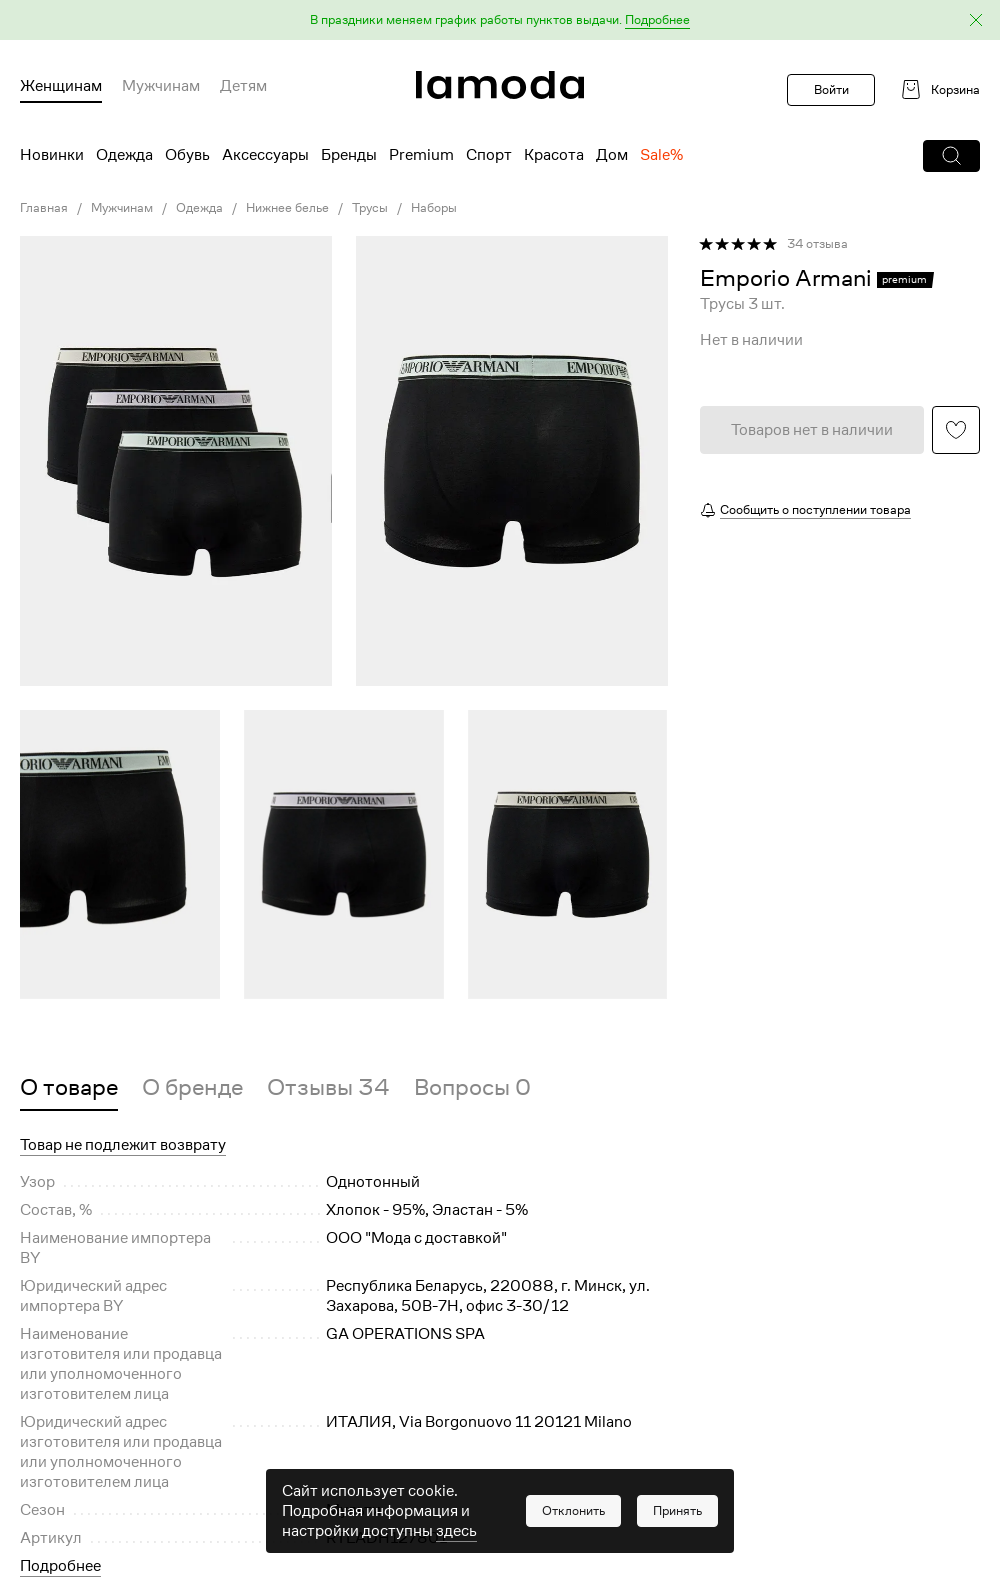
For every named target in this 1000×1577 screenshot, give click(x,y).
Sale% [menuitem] (661, 155)
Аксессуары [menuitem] (265, 155)
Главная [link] (44, 208)
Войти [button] (831, 89)
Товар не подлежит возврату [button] (123, 1145)
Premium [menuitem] (421, 155)
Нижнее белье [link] (287, 208)
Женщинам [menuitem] (61, 86)
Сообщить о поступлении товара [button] (815, 509)
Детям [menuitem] (243, 86)
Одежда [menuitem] (124, 155)
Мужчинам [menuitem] (161, 86)
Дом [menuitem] (612, 155)
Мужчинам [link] (122, 208)
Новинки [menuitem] (52, 155)
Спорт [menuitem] (489, 155)
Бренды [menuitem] (349, 155)
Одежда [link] (199, 208)
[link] (500, 85)
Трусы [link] (370, 208)
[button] (500, 20)
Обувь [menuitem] (187, 155)
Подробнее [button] (60, 1566)
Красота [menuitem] (554, 155)
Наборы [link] (434, 208)
